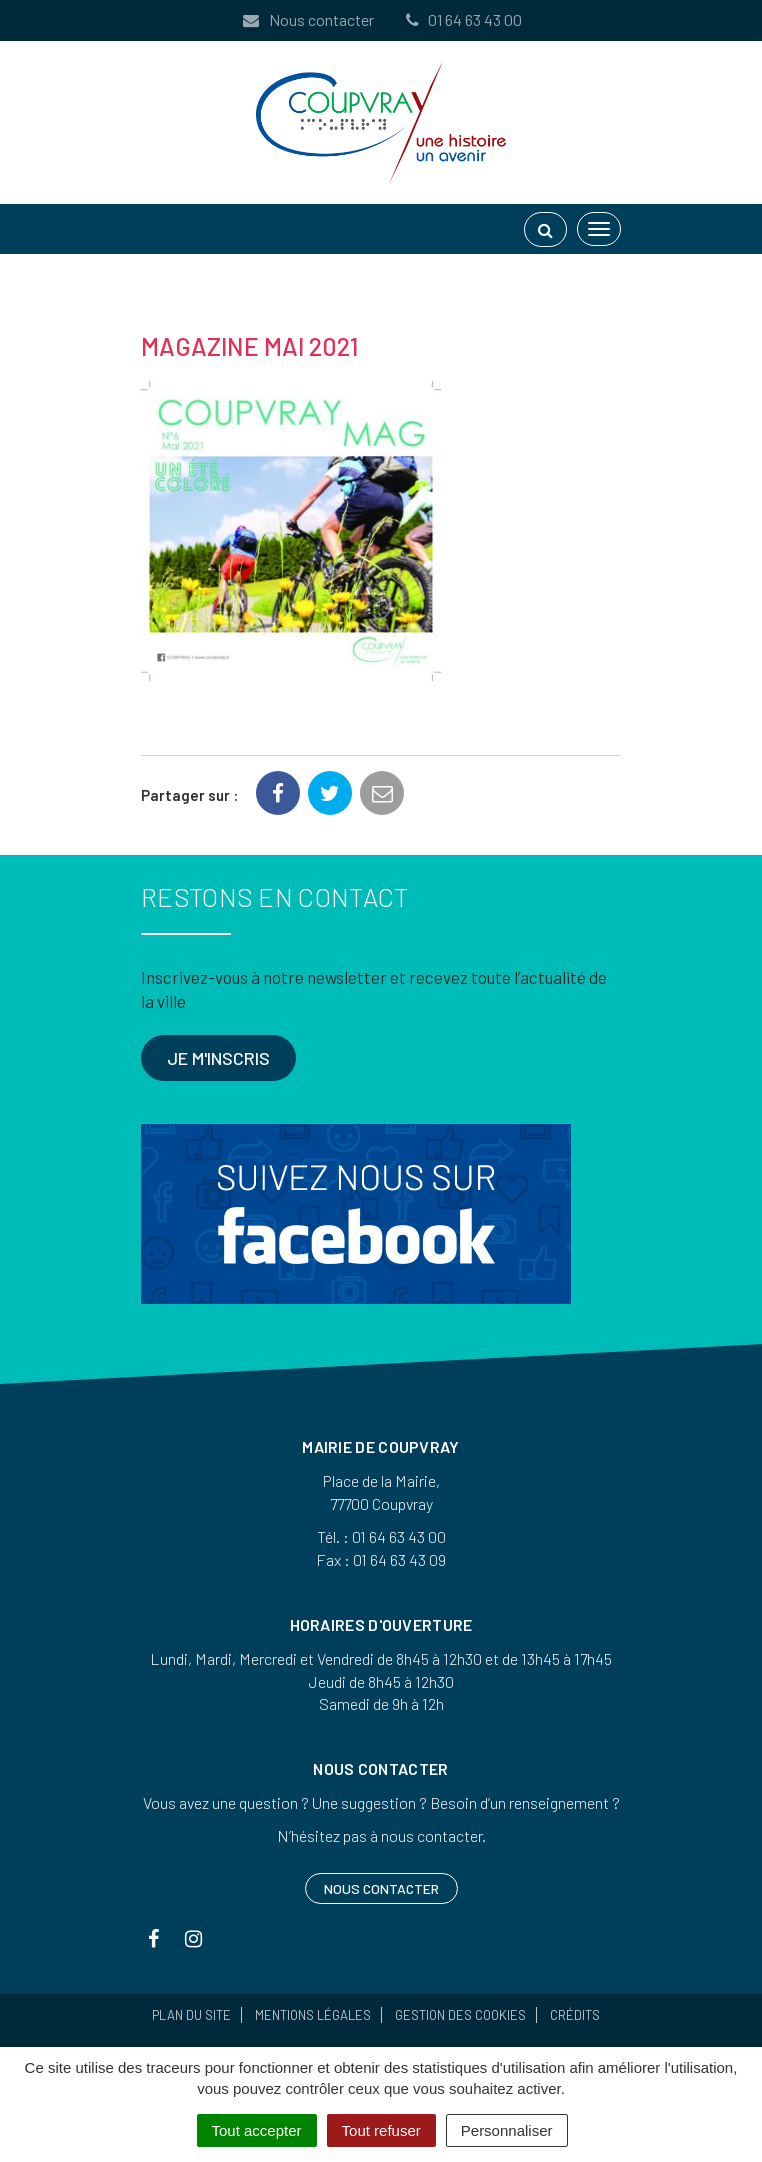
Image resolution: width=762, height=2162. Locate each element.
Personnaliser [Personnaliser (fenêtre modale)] (507, 2130)
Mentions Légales (313, 2015)
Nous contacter (307, 19)
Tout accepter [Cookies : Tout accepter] (257, 2130)
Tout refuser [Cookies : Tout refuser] (381, 2130)
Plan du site (191, 2015)
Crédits (575, 2015)
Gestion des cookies (460, 2015)
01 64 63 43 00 (462, 19)
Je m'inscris (218, 1058)
